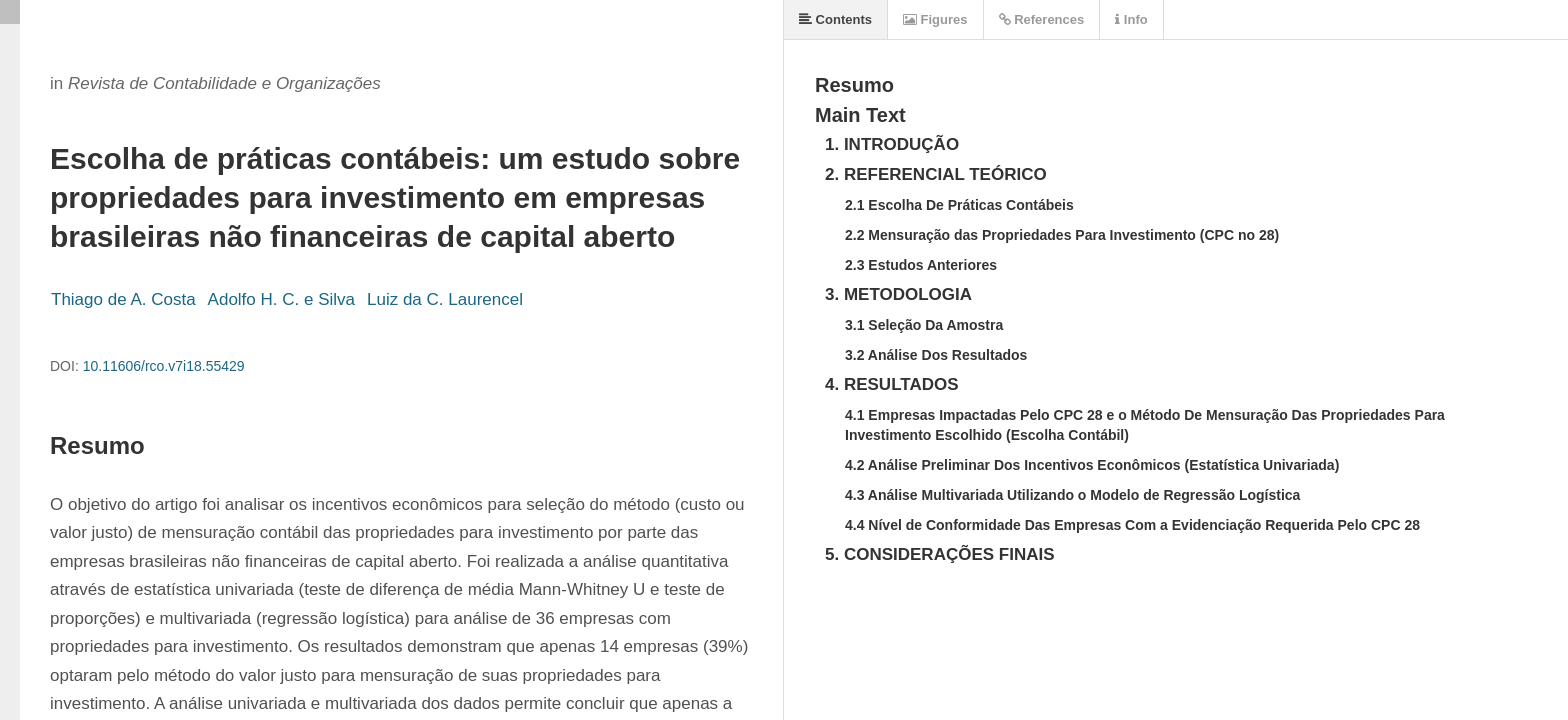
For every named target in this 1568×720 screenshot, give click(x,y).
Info (1131, 19)
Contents (835, 19)
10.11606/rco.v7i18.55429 (164, 366)
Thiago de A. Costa (123, 299)
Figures (935, 19)
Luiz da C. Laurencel (445, 299)
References (1042, 19)
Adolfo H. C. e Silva (281, 299)
